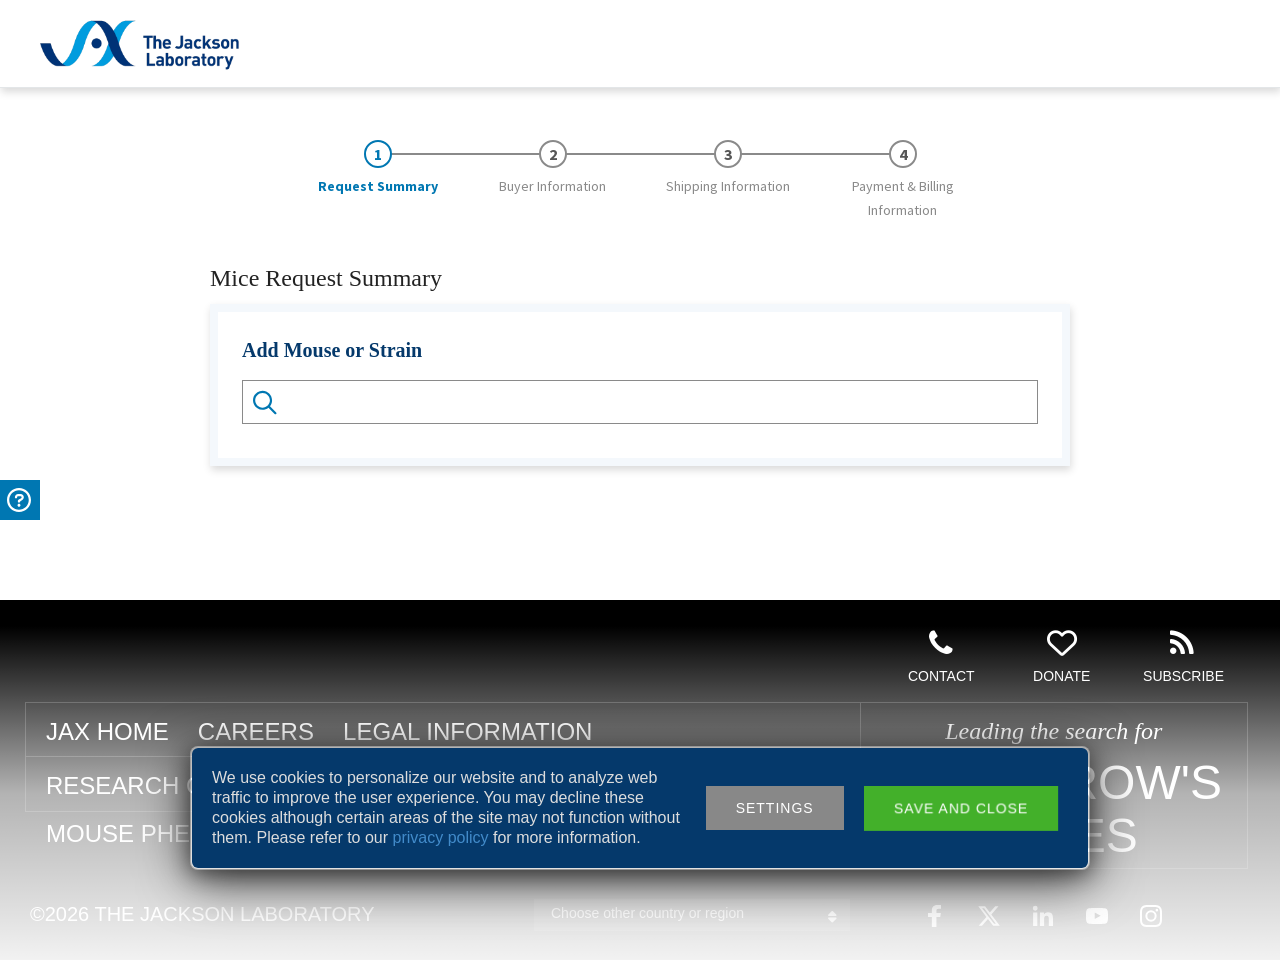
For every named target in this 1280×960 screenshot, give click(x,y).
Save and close (961, 808)
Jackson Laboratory (139, 44)
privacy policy (441, 837)
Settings (775, 808)
